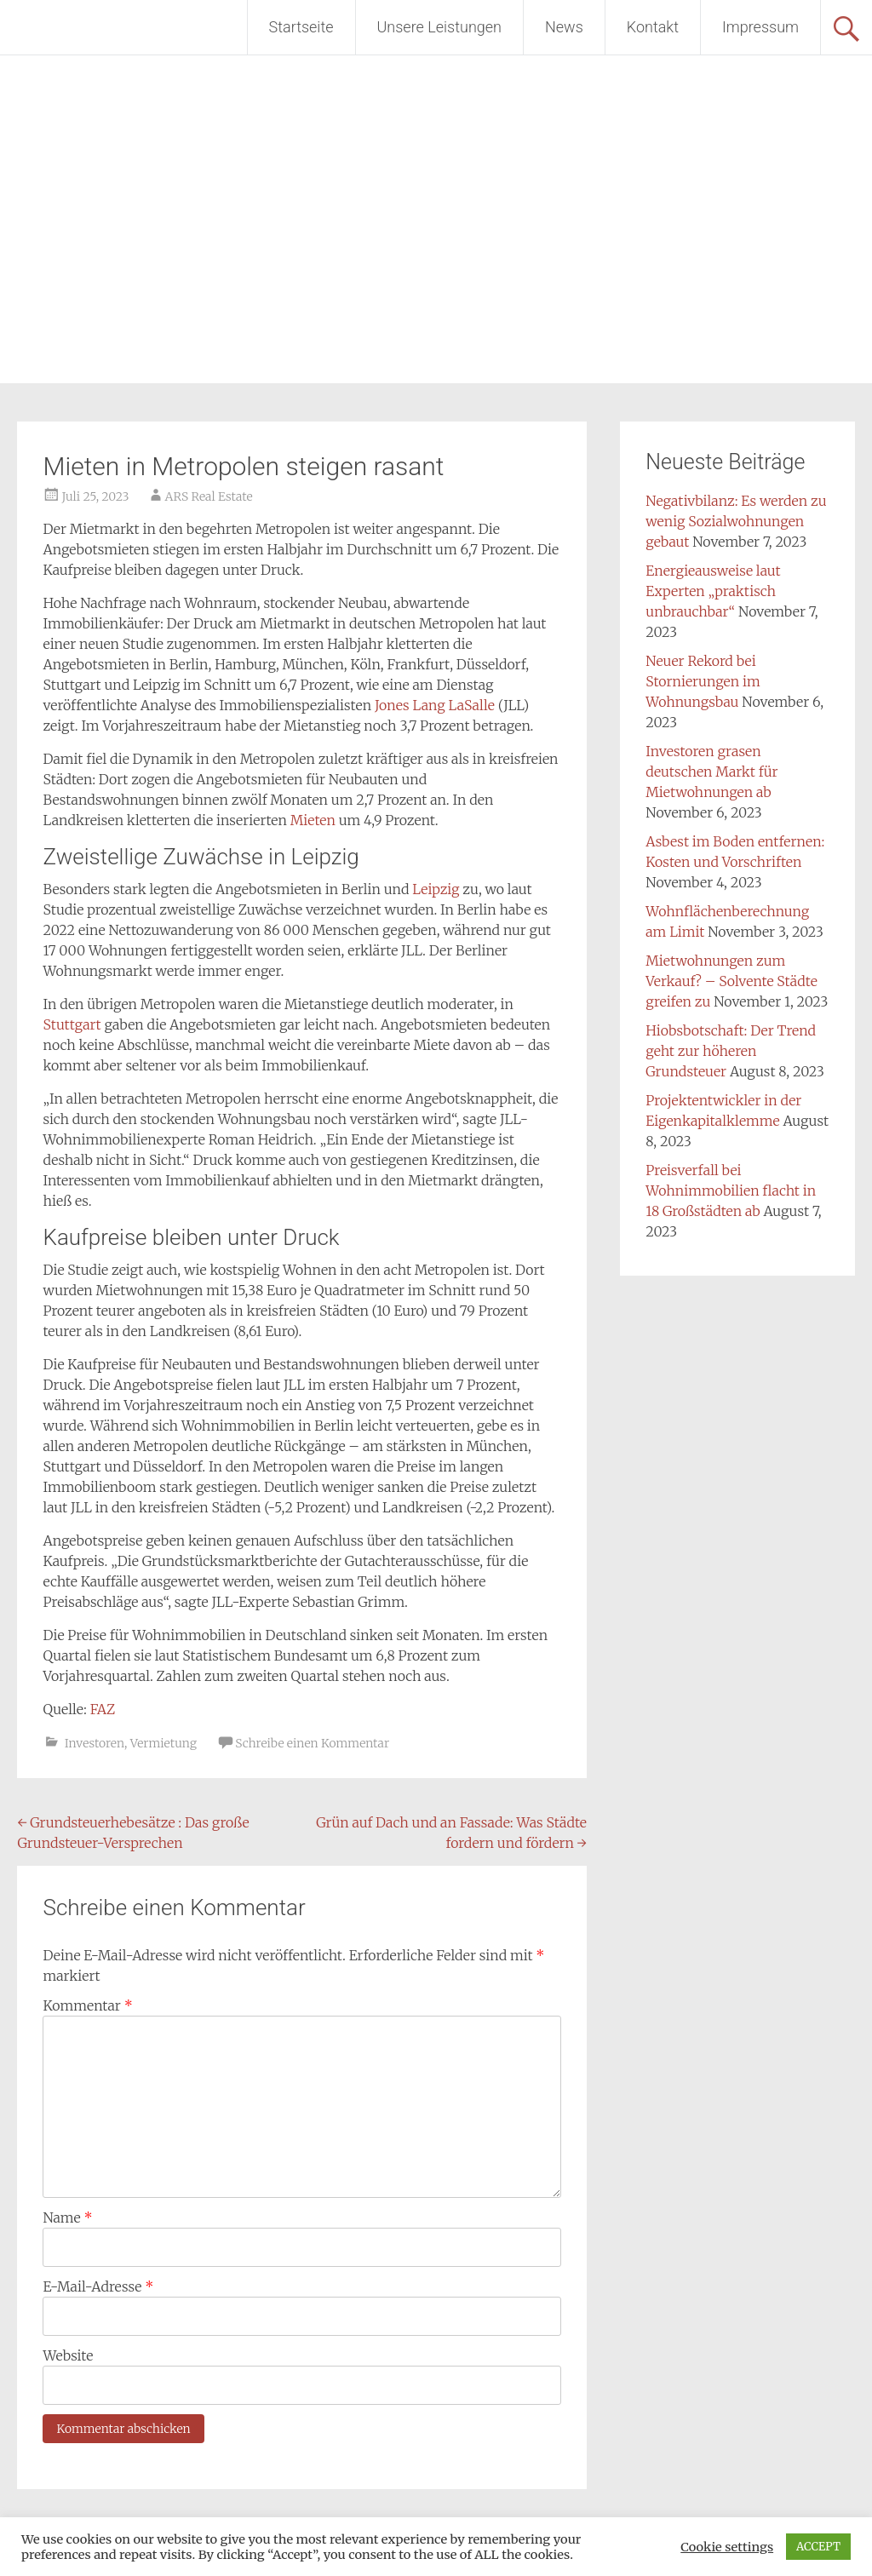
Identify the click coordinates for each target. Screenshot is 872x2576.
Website (68, 2355)
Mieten (313, 820)
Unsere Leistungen (439, 27)
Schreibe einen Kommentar (312, 1743)
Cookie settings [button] (726, 2547)
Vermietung (163, 1743)
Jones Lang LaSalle (435, 705)
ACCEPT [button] (818, 2546)
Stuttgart (71, 1024)
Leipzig (435, 889)
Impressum (760, 27)
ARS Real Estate (209, 496)
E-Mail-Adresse (98, 2286)
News (564, 27)
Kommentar (87, 2005)
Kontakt (653, 27)
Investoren (94, 1743)
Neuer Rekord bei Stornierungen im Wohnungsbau (702, 681)
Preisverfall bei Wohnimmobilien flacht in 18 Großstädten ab (730, 1190)
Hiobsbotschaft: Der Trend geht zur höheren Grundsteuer (730, 1051)
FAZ (103, 1709)
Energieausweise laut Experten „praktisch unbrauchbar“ (712, 591)
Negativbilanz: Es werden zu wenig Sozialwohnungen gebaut (735, 521)
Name (67, 2217)
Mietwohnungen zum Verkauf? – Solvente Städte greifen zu (731, 981)
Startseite (301, 27)
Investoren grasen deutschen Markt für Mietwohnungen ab (711, 771)
